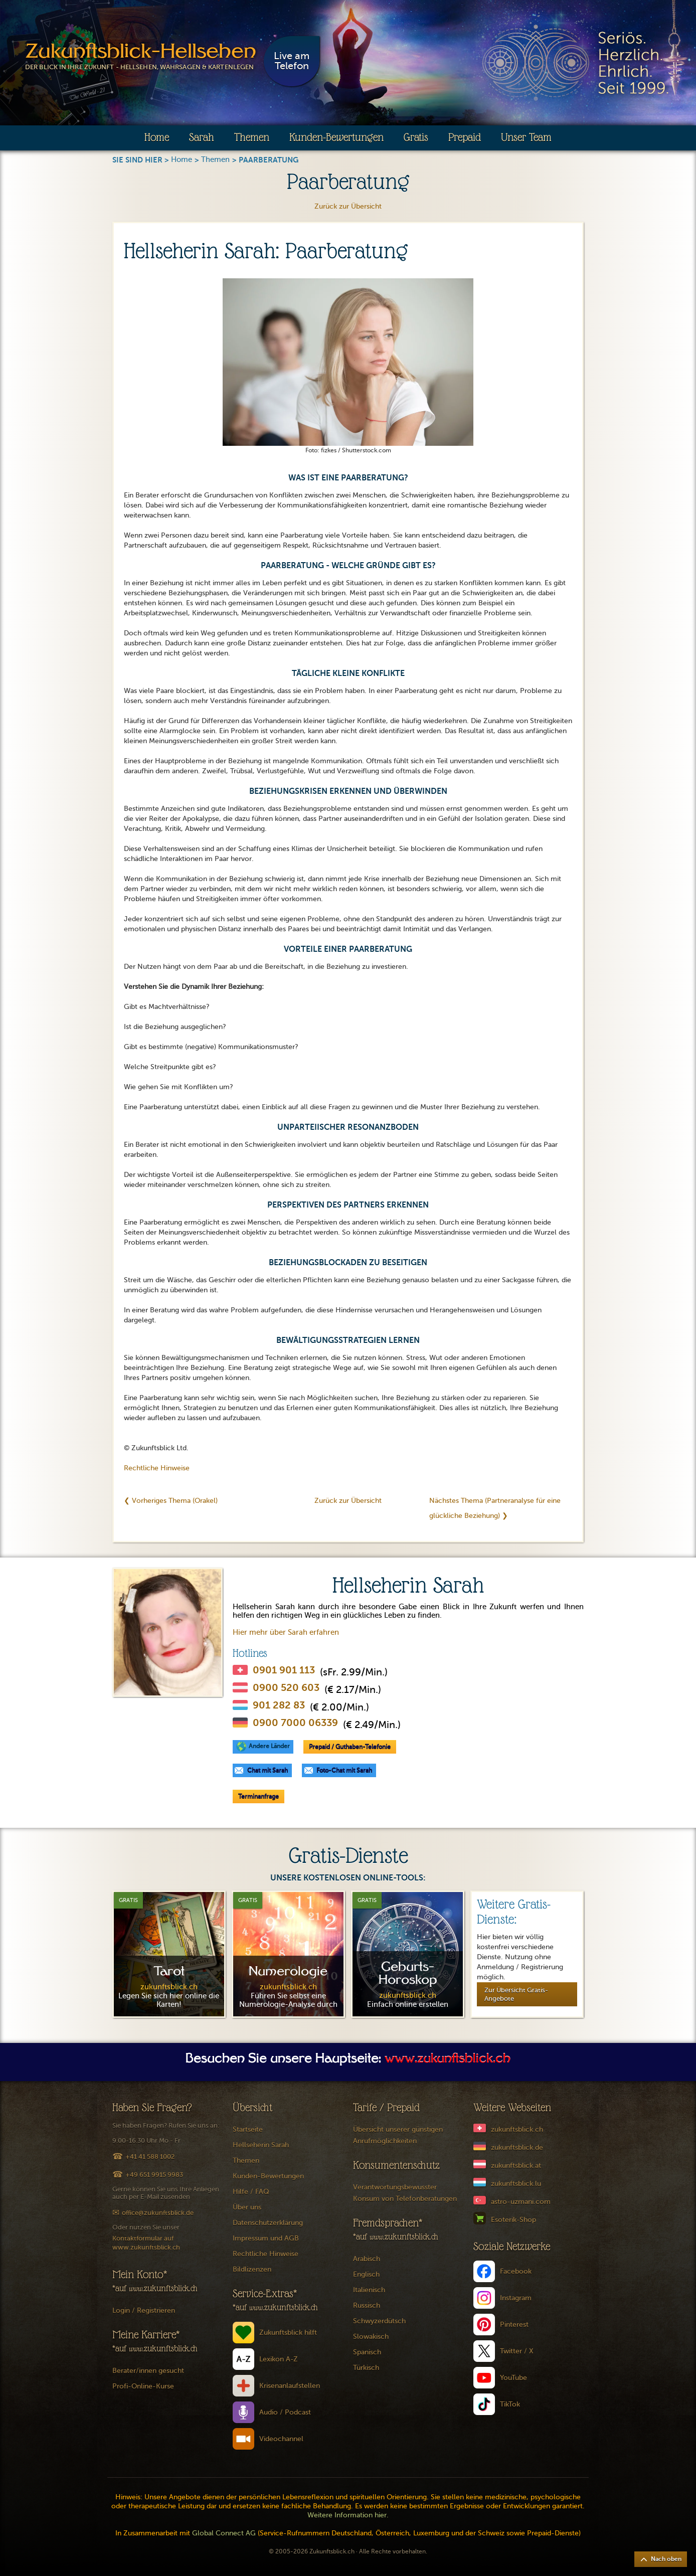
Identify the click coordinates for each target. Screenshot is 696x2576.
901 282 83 (279, 1705)
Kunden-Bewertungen (336, 137)
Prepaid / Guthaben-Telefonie (350, 1746)
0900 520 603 (286, 1687)
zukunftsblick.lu (516, 2183)
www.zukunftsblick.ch (447, 2059)
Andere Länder (269, 1746)
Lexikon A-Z (278, 2359)
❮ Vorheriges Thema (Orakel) (171, 1500)
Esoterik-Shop (513, 2219)
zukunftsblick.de (517, 2147)
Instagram (516, 2298)
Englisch (366, 2274)
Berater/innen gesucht (148, 2370)
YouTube (513, 2377)
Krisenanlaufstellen (289, 2385)
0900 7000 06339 (295, 1723)
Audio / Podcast (285, 2412)
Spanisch (367, 2352)
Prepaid (464, 137)
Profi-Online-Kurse (143, 2386)
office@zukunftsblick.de (158, 2212)
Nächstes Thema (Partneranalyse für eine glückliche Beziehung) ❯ (495, 1508)
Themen (251, 137)
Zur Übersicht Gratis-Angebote (516, 1994)
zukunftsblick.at (516, 2165)
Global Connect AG (224, 2533)
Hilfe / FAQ (251, 2191)
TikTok (510, 2404)
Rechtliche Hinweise (157, 1468)
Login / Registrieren (143, 2310)
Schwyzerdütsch (379, 2321)
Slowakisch (371, 2336)
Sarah (201, 137)
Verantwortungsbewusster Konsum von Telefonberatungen (405, 2192)
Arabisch (366, 2259)
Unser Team (526, 137)
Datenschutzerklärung (268, 2222)
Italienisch (369, 2290)
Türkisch (366, 2367)
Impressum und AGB (266, 2238)
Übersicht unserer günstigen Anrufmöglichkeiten (398, 2135)
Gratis (416, 137)
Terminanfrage (258, 1796)
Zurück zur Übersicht (348, 206)
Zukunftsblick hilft (288, 2332)
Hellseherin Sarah (261, 2145)
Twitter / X (517, 2351)
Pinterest (514, 2324)
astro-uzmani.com (521, 2201)
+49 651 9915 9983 (154, 2174)
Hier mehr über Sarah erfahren (286, 1632)
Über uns (247, 2207)
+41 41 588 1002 (150, 2156)
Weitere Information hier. (348, 2515)
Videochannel (281, 2439)
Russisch (366, 2305)
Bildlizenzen (252, 2269)
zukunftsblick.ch (517, 2129)
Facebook (516, 2271)
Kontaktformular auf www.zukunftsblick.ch (146, 2243)
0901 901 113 (284, 1670)
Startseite (248, 2129)
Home (156, 137)
